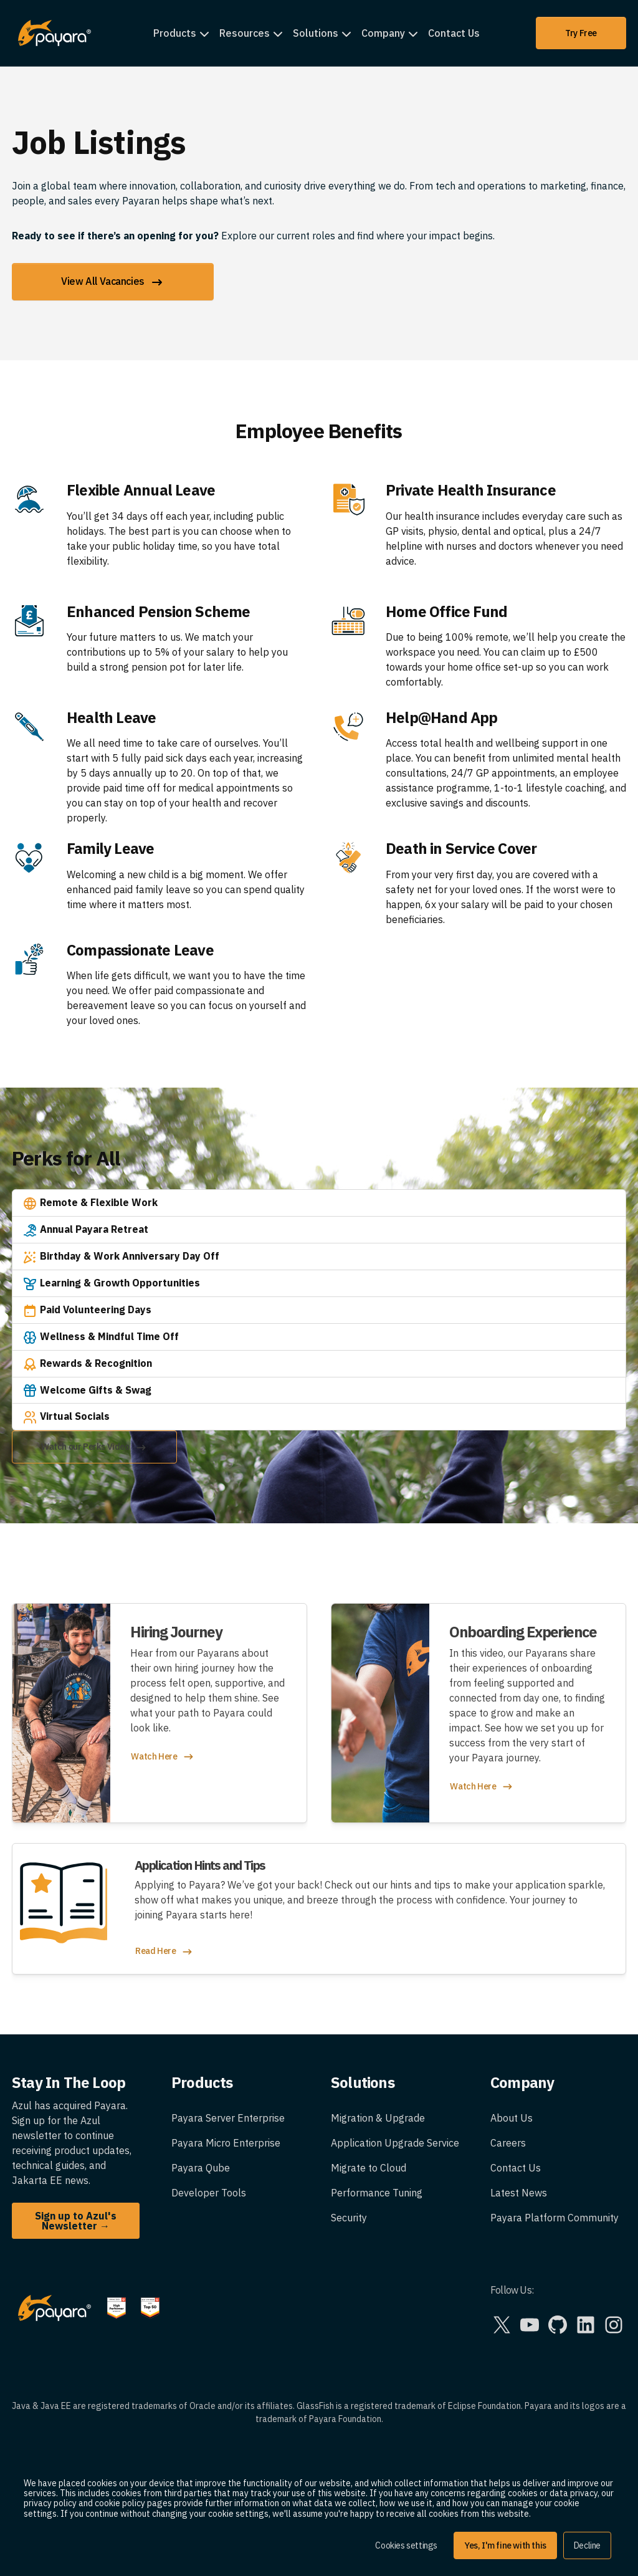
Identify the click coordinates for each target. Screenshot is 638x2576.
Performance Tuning (376, 2192)
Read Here (164, 1951)
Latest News (518, 2192)
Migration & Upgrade (378, 2118)
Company (383, 33)
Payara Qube (200, 2168)
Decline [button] (587, 2545)
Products (174, 33)
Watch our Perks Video (94, 1447)
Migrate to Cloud (368, 2168)
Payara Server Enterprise (228, 2118)
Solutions (315, 33)
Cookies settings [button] (406, 2545)
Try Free (581, 33)
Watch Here (163, 1756)
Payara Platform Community (554, 2217)
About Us (511, 2118)
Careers (508, 2143)
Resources (244, 33)
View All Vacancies (112, 282)
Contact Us (454, 33)
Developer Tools (208, 2192)
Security (349, 2217)
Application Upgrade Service (395, 2143)
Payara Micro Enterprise (225, 2143)
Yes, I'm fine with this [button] (505, 2545)
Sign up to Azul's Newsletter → (76, 2221)
